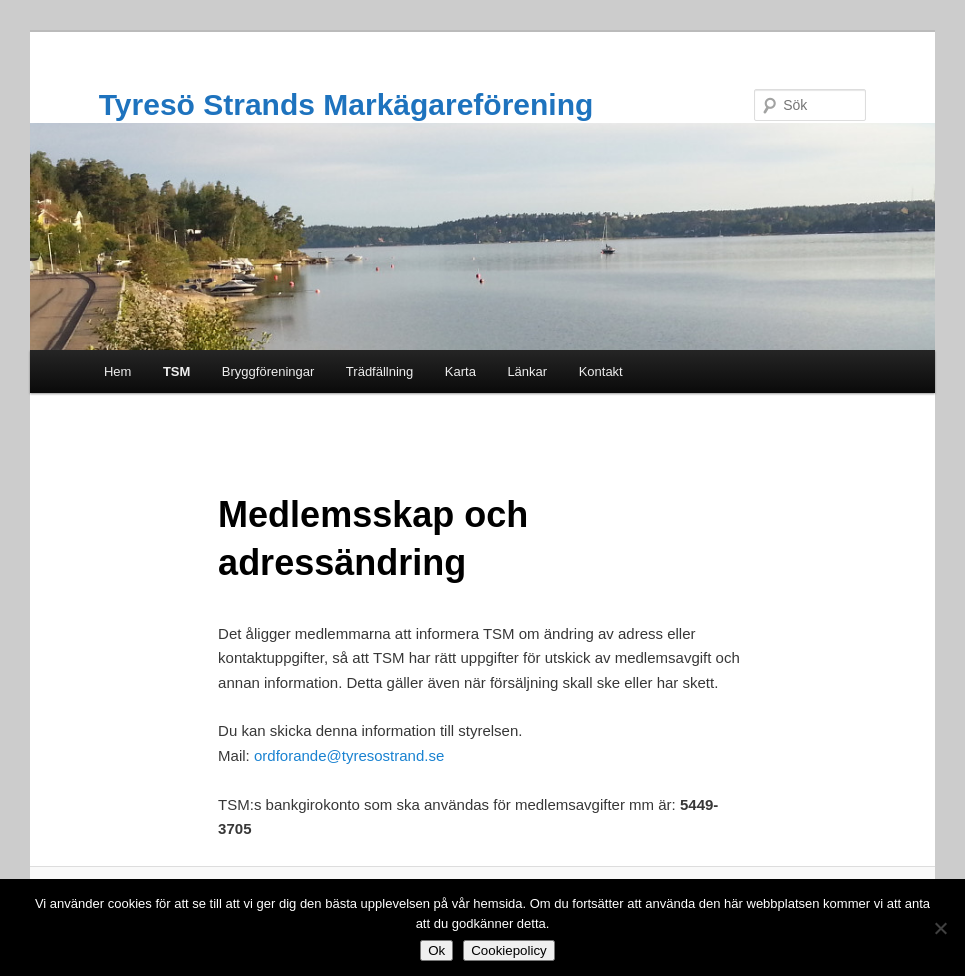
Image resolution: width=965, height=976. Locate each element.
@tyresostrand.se (386, 755)
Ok (436, 950)
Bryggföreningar (268, 371)
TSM (176, 371)
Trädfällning (379, 371)
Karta (460, 371)
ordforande (290, 755)
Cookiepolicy (509, 950)
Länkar (527, 371)
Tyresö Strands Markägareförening (346, 104)
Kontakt (601, 371)
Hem (117, 371)
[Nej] (940, 928)
